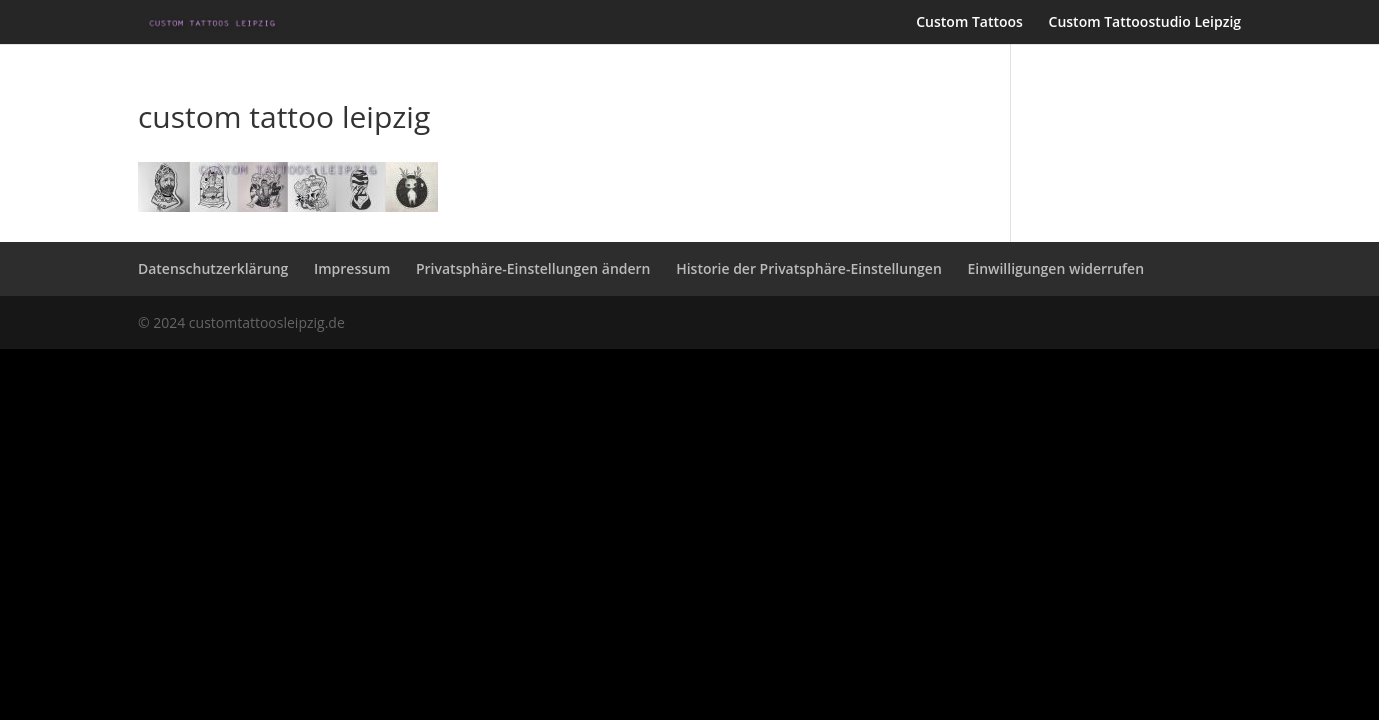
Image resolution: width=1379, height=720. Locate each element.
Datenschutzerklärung (213, 268)
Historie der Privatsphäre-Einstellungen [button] (809, 268)
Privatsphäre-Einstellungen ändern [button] (533, 268)
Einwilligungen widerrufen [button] (1055, 268)
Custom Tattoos (969, 23)
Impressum (352, 268)
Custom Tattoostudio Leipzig (1145, 23)
